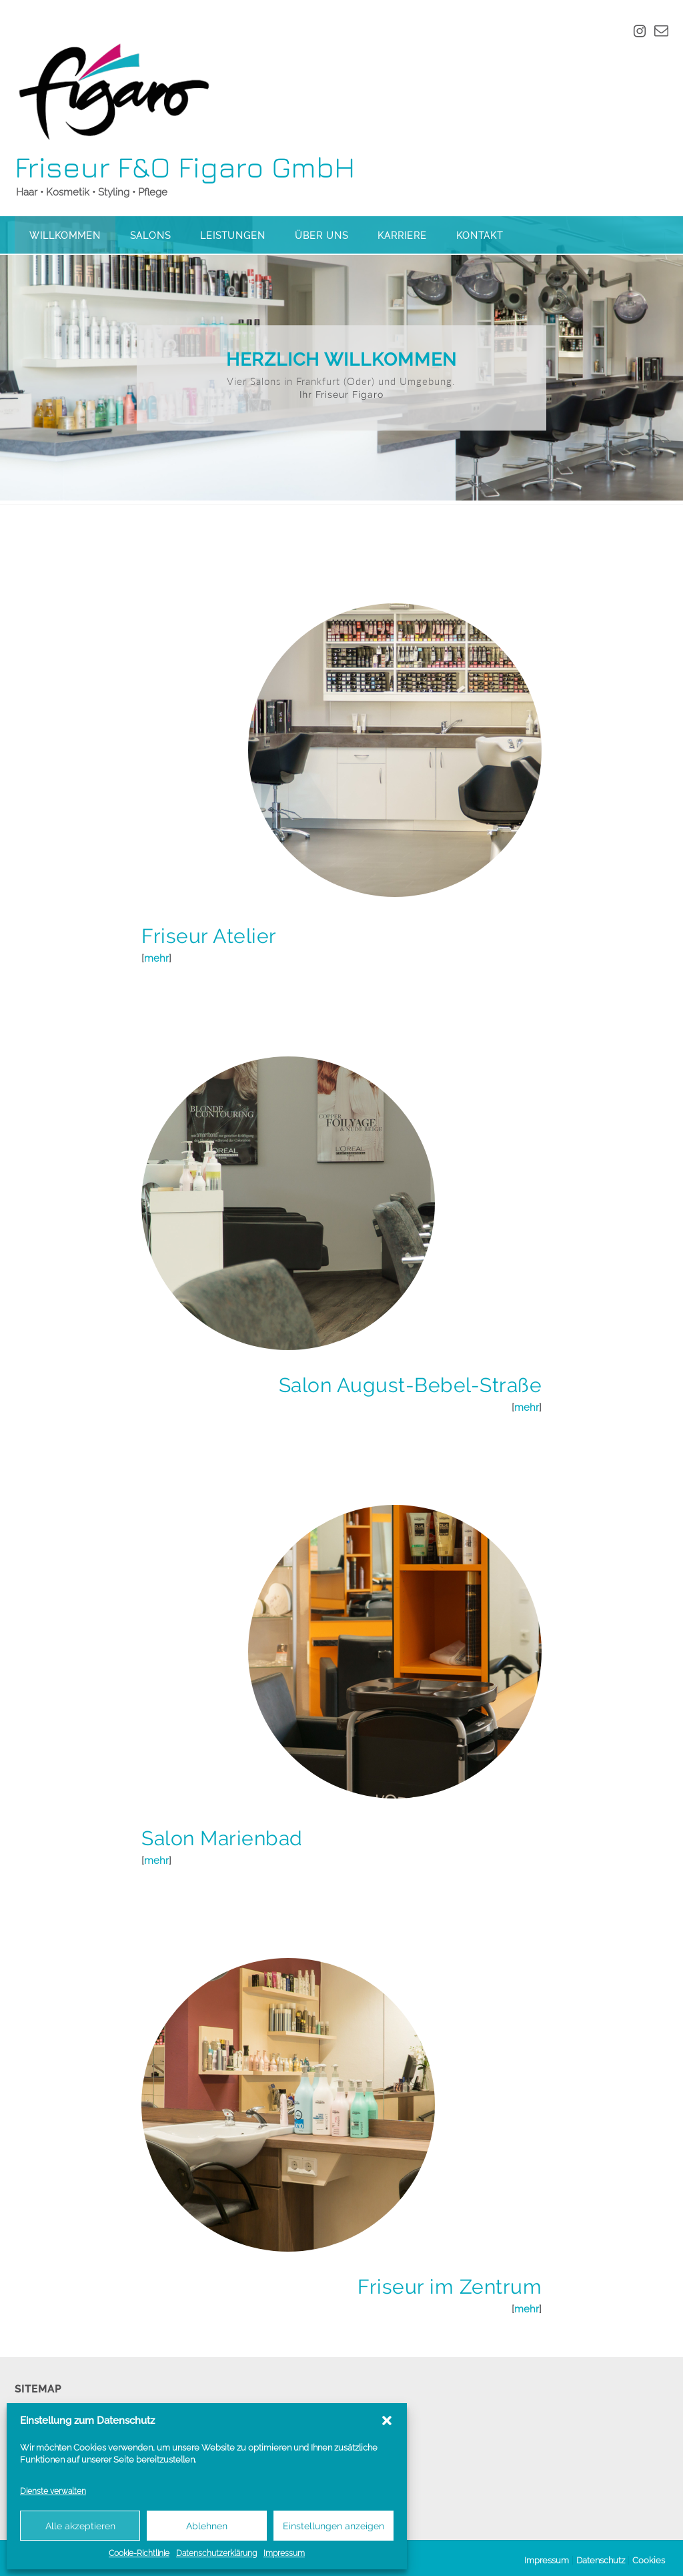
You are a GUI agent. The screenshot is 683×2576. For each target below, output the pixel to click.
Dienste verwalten (53, 2491)
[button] (387, 2420)
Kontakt (479, 235)
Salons (150, 235)
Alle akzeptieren (80, 2526)
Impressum (284, 2553)
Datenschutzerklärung (216, 2553)
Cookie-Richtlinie (139, 2553)
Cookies (648, 2556)
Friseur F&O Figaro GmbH (185, 166)
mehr (156, 954)
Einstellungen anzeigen (333, 2526)
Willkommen (65, 235)
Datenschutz (600, 2556)
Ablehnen (206, 2526)
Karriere (402, 235)
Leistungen (232, 235)
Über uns (321, 235)
